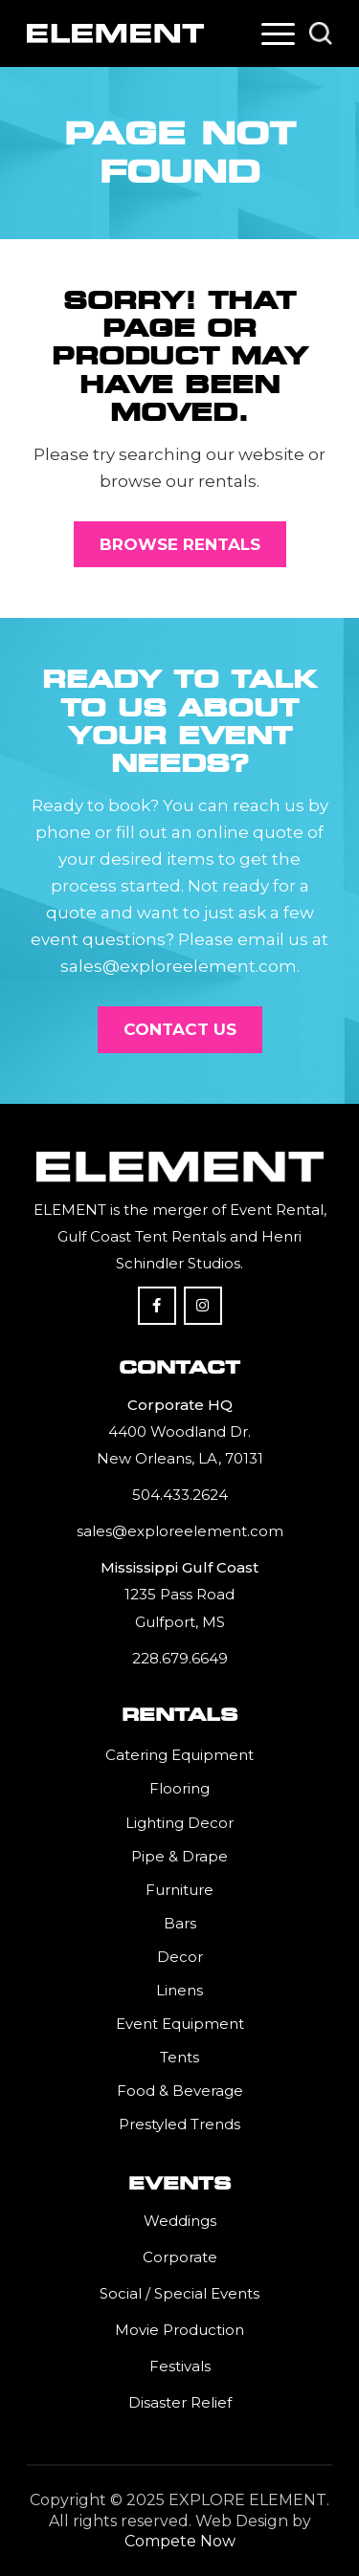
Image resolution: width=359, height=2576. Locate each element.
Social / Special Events (179, 2293)
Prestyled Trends (179, 2124)
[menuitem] (278, 33)
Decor (180, 1957)
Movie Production (179, 2330)
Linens (179, 1990)
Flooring (179, 1788)
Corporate (180, 2257)
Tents (179, 2057)
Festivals (180, 2366)
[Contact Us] (180, 1029)
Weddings (180, 2221)
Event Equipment (180, 2024)
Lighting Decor (179, 1823)
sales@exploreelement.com (180, 1531)
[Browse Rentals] (180, 544)
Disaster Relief (180, 2402)
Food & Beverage (180, 2090)
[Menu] (278, 33)
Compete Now (180, 2541)
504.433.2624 (180, 1495)
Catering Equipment (179, 1755)
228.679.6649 (180, 1658)
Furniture (179, 1890)
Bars (180, 1923)
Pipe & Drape (179, 1856)
